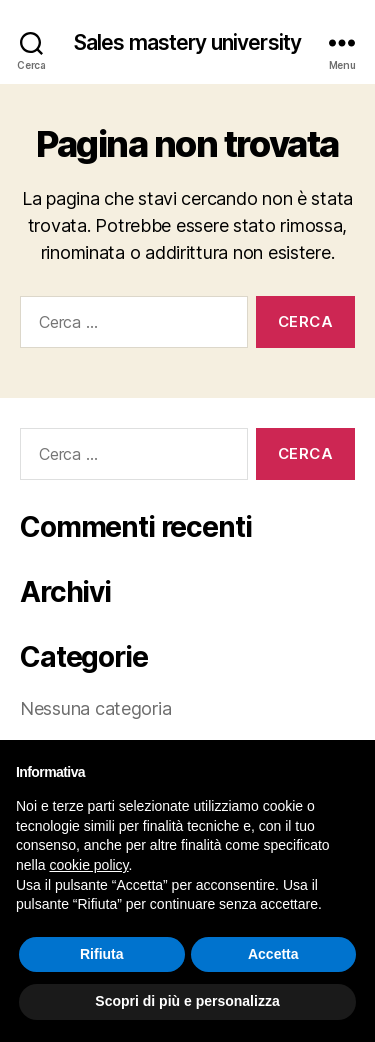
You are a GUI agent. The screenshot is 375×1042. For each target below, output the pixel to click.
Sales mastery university (187, 42)
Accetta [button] (273, 954)
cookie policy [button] (88, 865)
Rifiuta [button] (102, 954)
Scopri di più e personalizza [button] (187, 1001)
